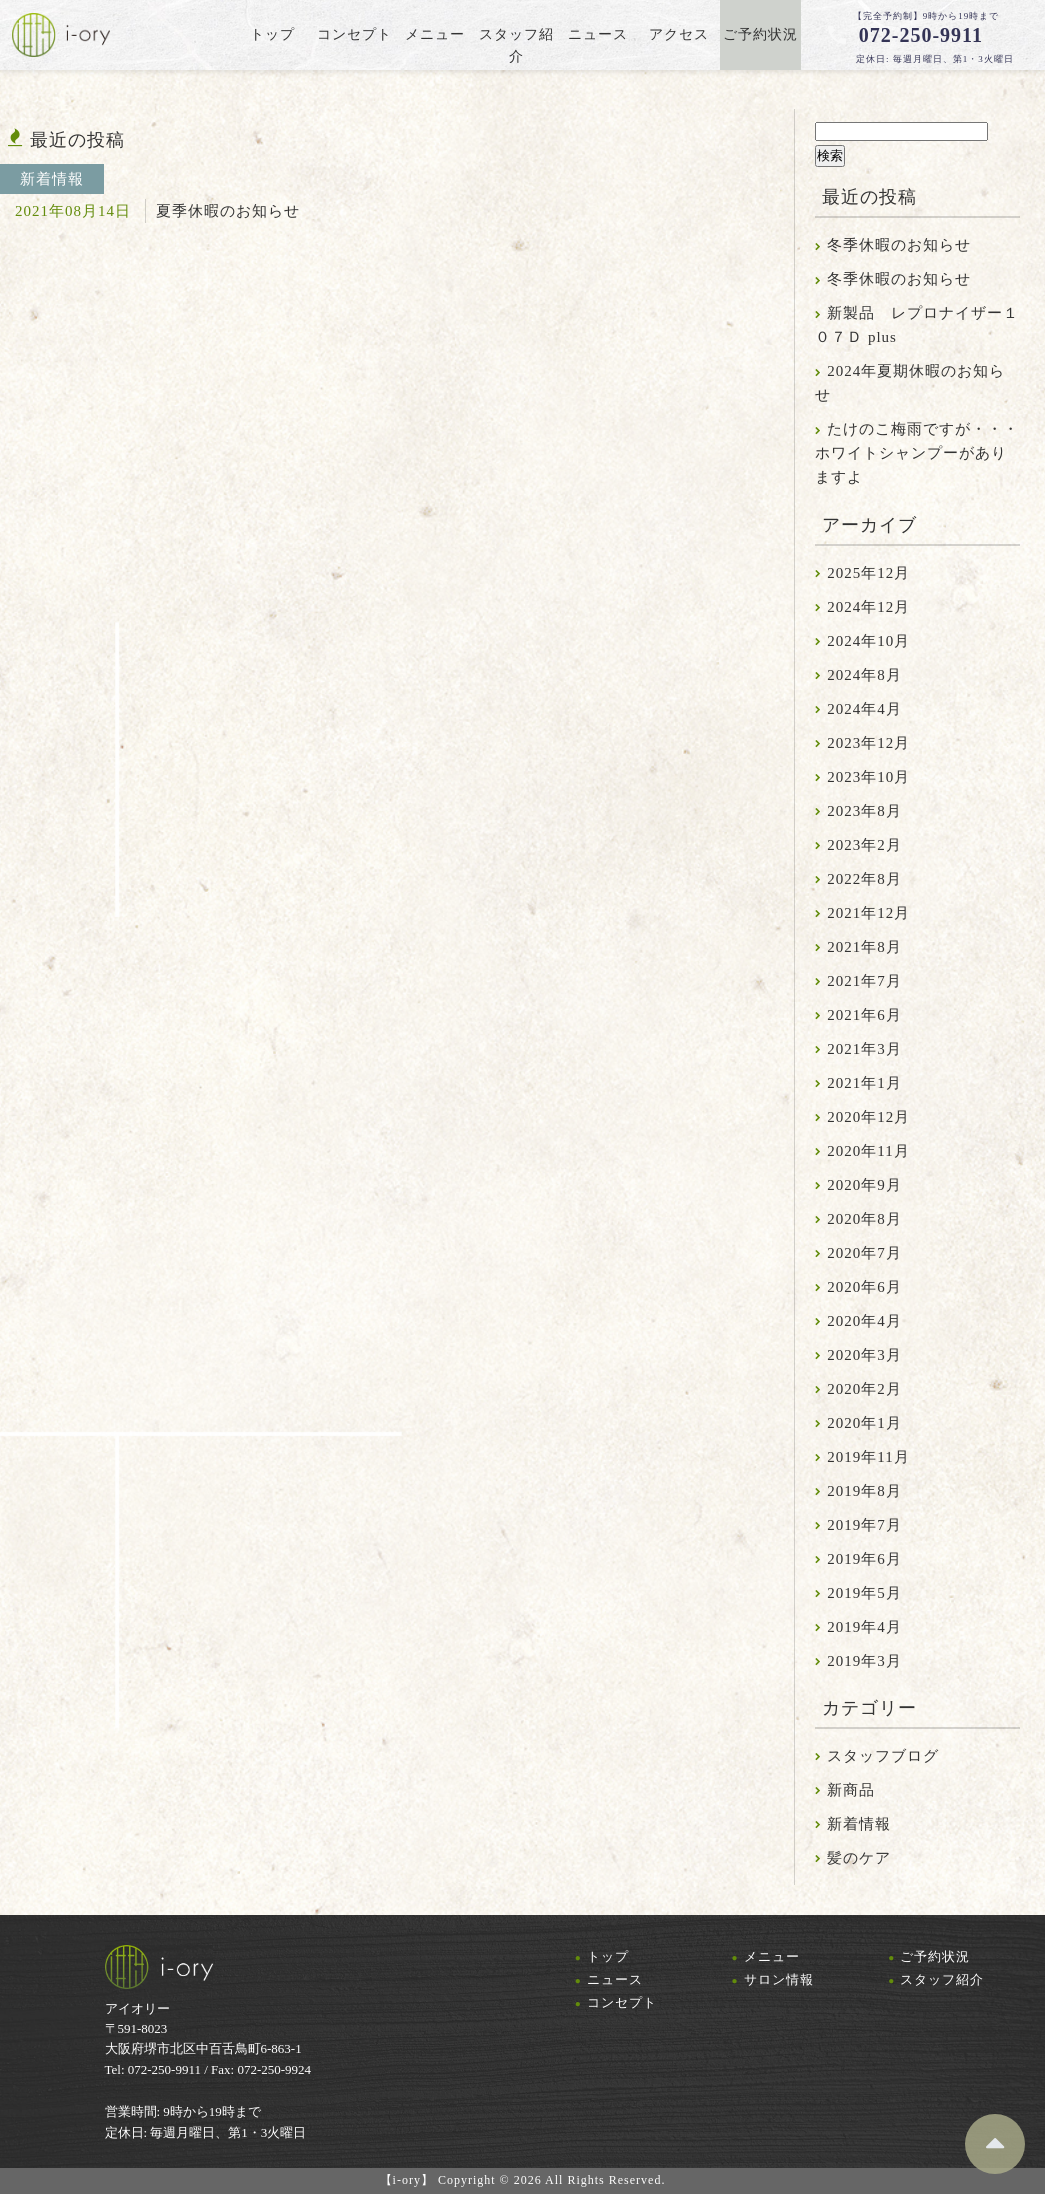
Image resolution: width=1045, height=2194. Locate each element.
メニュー (772, 1956)
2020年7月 (864, 1253)
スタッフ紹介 (942, 1979)
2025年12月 (868, 573)
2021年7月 (864, 981)
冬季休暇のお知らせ (899, 245)
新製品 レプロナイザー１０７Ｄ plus (917, 325)
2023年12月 (868, 743)
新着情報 (859, 1824)
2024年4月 (864, 709)
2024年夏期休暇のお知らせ (910, 383)
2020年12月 (868, 1117)
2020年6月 (864, 1287)
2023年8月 (864, 811)
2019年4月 (864, 1627)
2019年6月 (864, 1559)
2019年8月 (864, 1491)
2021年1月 (864, 1083)
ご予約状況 (935, 1956)
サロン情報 (779, 1979)
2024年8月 (864, 675)
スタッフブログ (883, 1756)
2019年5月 (864, 1593)
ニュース (615, 1979)
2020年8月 (864, 1219)
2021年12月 (868, 913)
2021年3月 (864, 1049)
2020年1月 (864, 1423)
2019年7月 (864, 1525)
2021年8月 (864, 947)
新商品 (851, 1790)
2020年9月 (864, 1185)
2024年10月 (868, 641)
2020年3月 (864, 1355)
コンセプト (622, 2002)
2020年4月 (864, 1321)
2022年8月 (864, 879)
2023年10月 (868, 777)
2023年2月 (864, 845)
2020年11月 (868, 1151)
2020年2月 (864, 1389)
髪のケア (859, 1858)
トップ (608, 1956)
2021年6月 (864, 1015)
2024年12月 (868, 607)
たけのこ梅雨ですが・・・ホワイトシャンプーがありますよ (917, 453)
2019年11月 (868, 1457)
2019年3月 (864, 1661)
